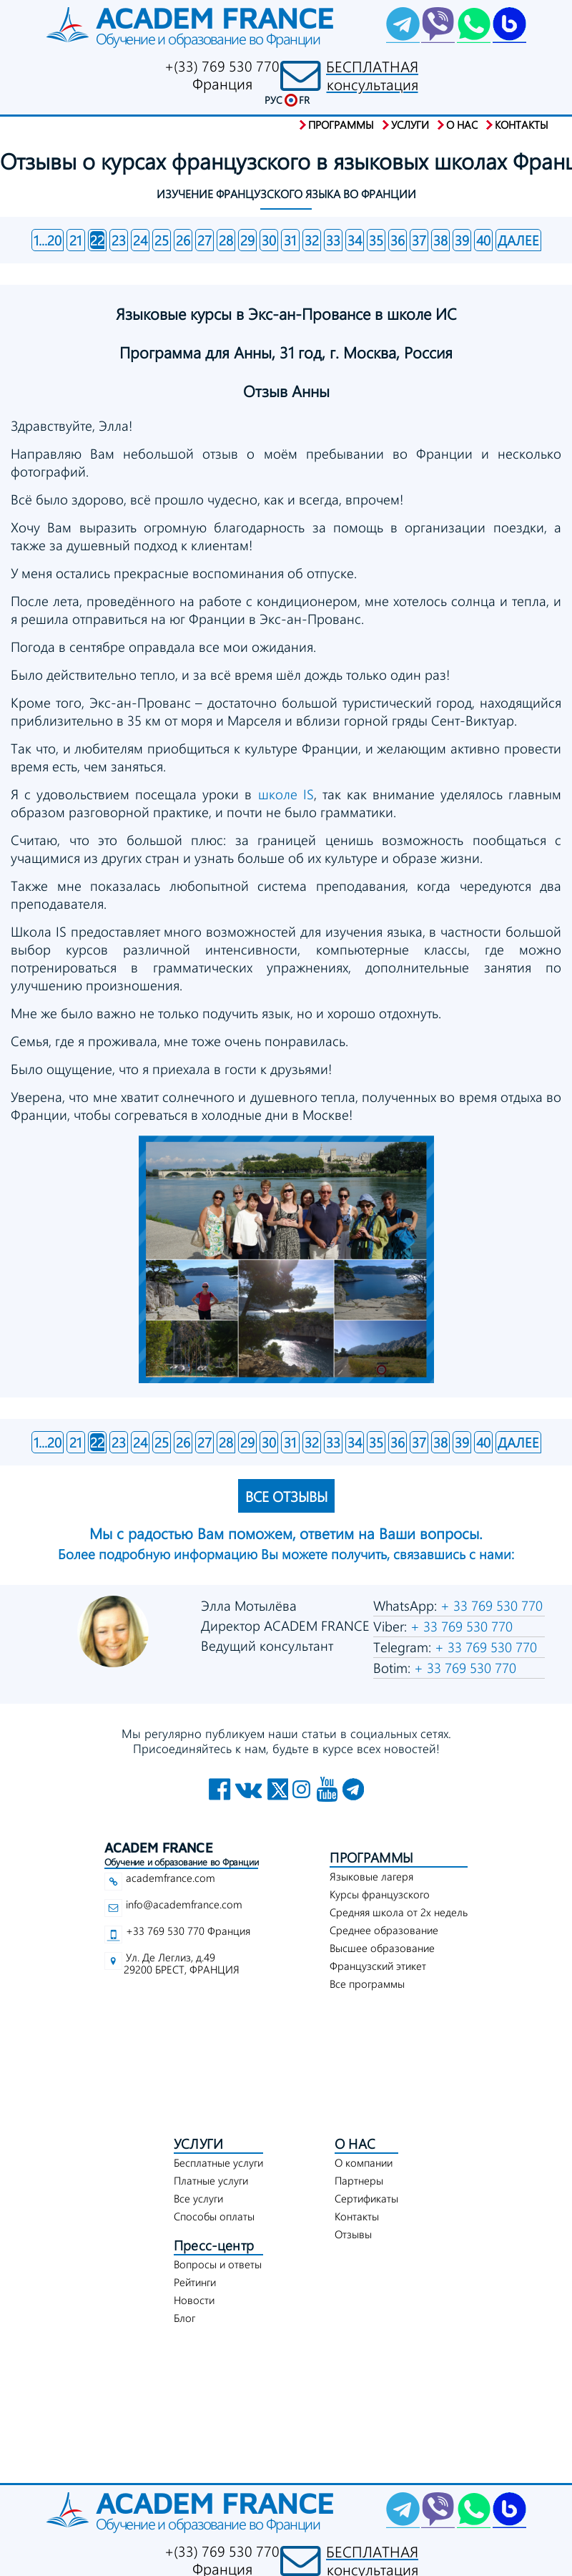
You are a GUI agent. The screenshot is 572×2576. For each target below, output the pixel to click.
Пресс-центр (214, 2245)
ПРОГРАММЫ (371, 1857)
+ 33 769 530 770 (490, 1605)
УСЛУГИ (198, 2143)
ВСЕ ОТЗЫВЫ (286, 1496)
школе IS (286, 794)
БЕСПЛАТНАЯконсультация (372, 75)
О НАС (355, 2143)
